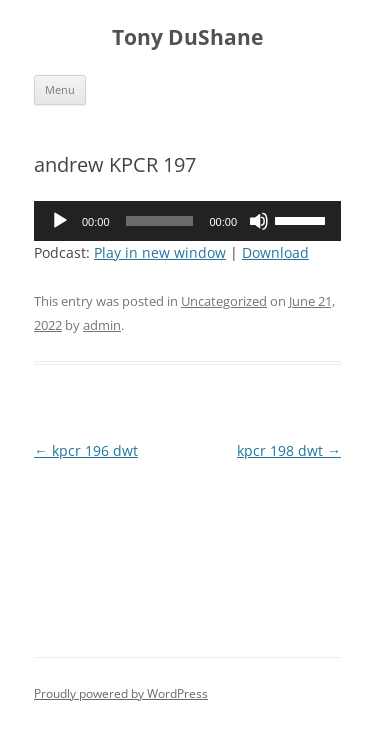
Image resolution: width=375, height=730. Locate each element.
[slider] (160, 221)
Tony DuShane (187, 37)
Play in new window (160, 252)
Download (275, 252)
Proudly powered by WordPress (121, 693)
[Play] (60, 221)
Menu (60, 89)
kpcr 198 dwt (289, 450)
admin (102, 325)
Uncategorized (224, 301)
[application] (187, 221)
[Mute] (259, 221)
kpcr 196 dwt (86, 450)
